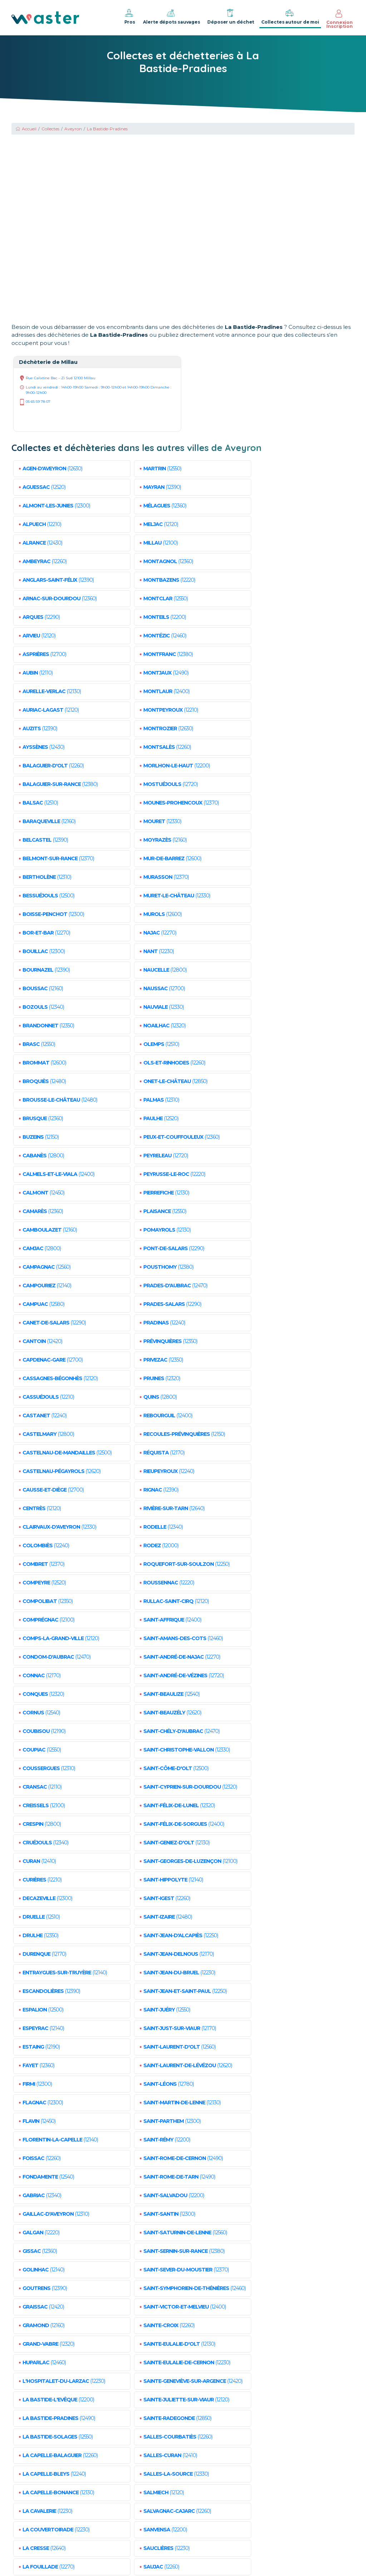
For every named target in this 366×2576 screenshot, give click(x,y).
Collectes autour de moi (290, 16)
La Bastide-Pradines (107, 128)
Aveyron (73, 128)
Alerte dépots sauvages (171, 16)
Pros (129, 16)
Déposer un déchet (230, 16)
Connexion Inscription (339, 19)
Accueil (25, 128)
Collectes (50, 128)
